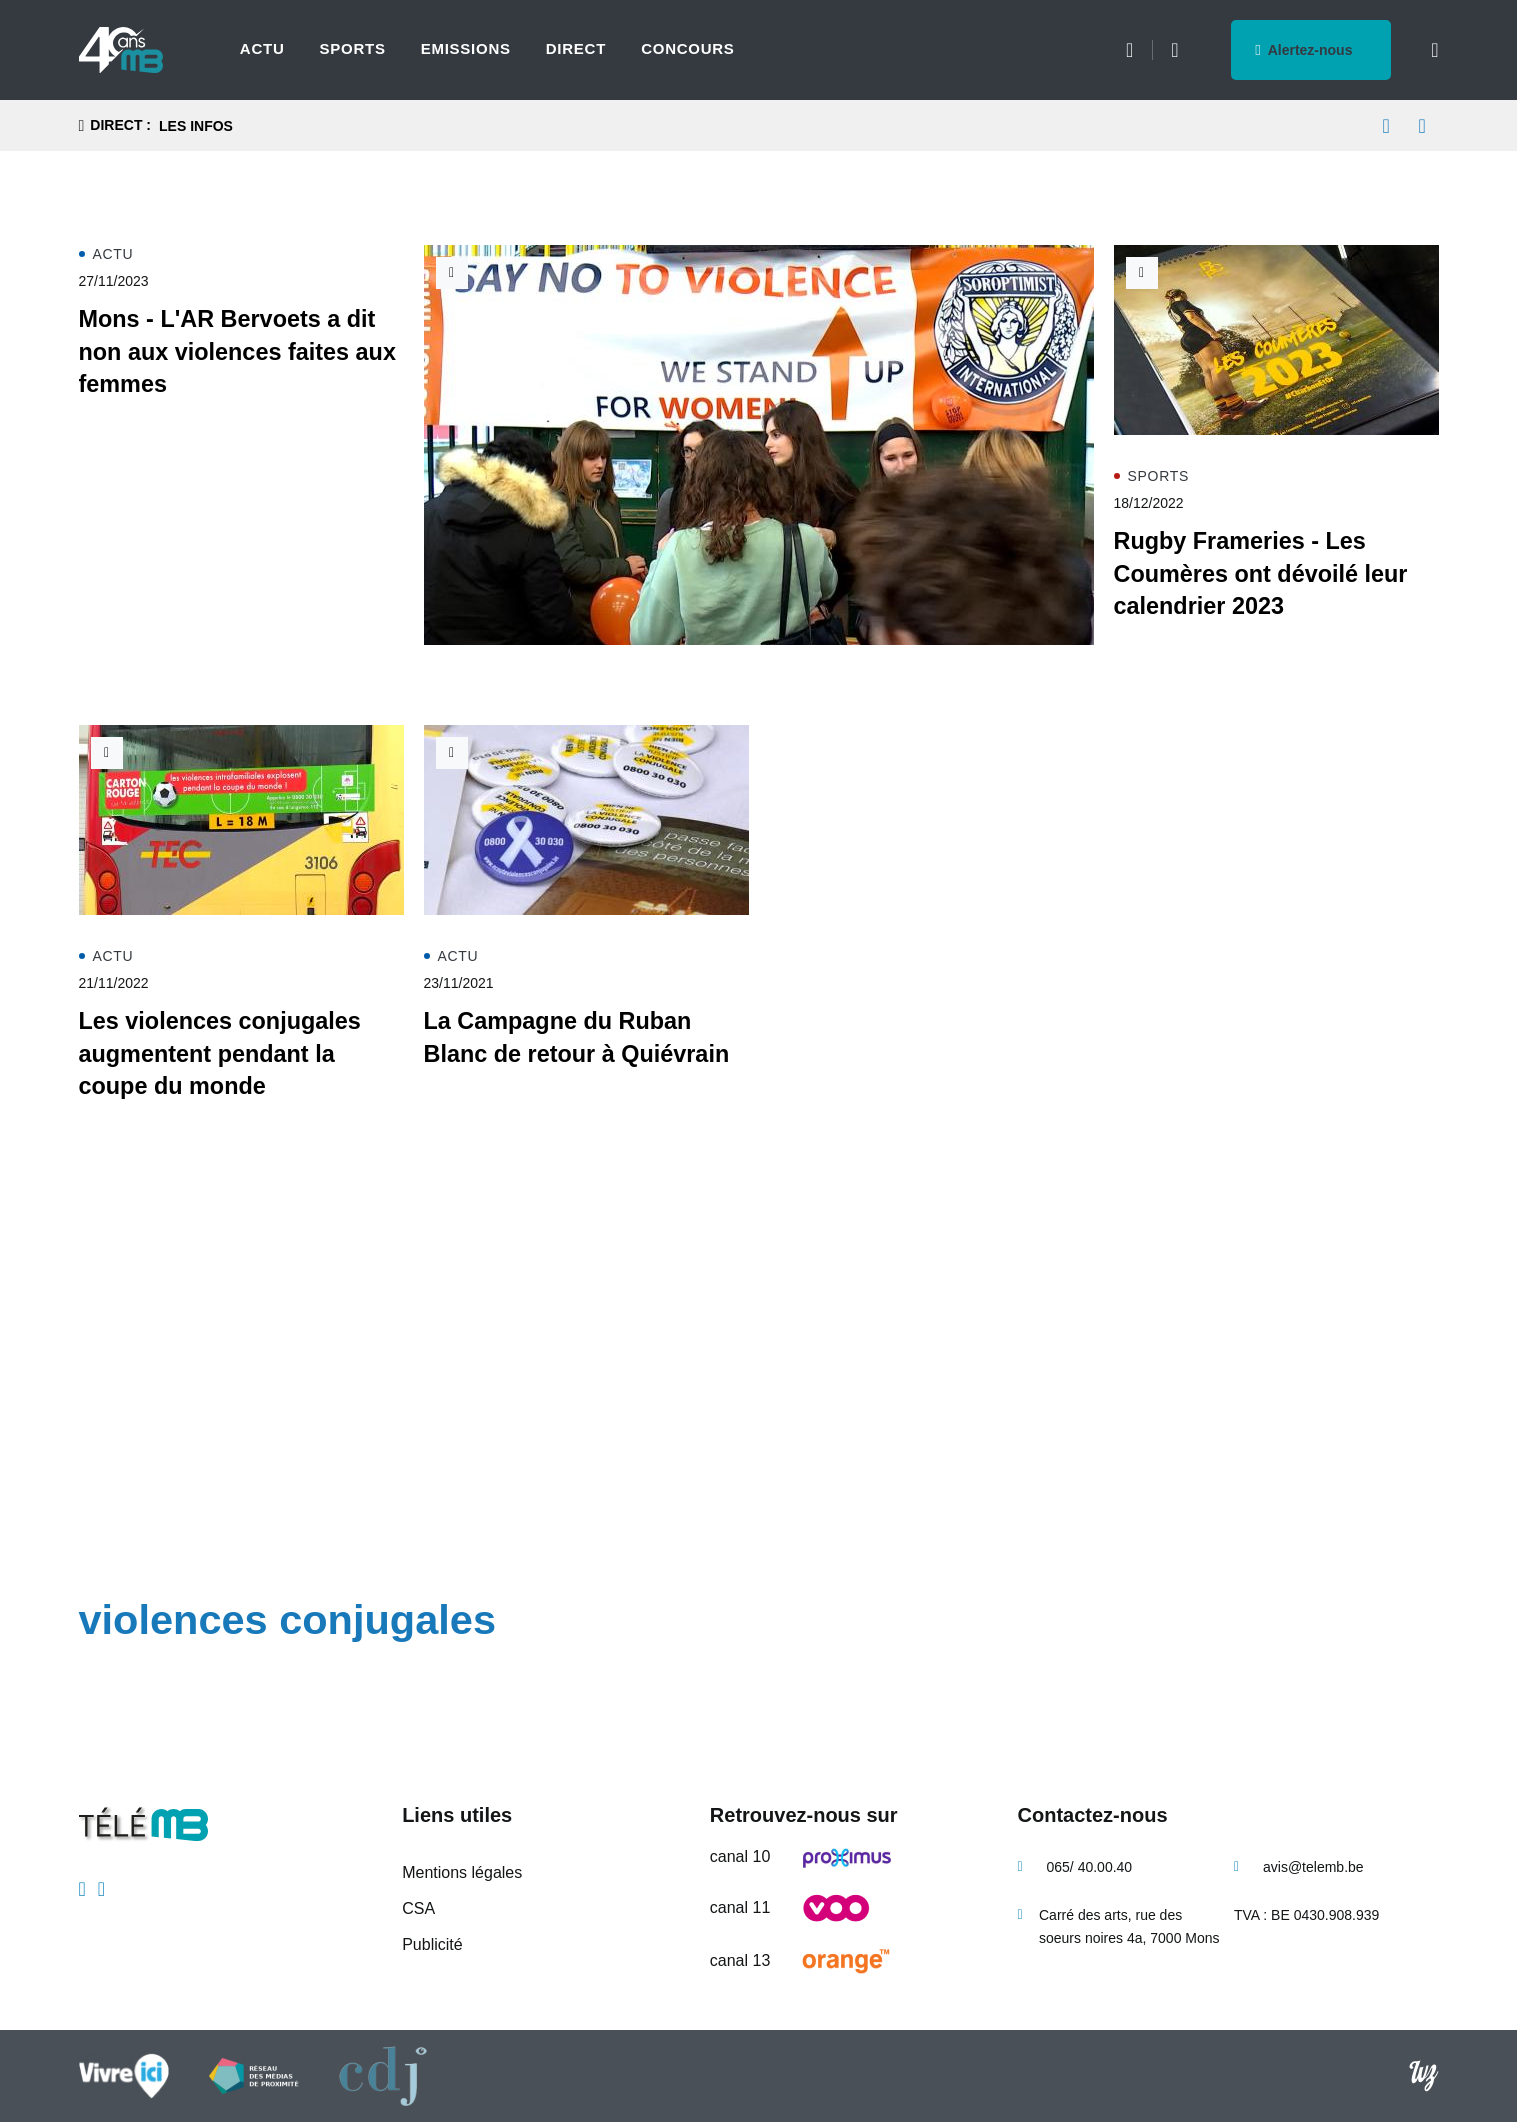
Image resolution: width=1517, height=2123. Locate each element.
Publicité (432, 1944)
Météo (1129, 50)
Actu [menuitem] (262, 48)
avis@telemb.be (1313, 1867)
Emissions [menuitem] (466, 48)
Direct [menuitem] (576, 48)
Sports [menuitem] (352, 48)
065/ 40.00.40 (1090, 1867)
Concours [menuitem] (688, 48)
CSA (418, 1908)
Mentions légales (462, 1872)
